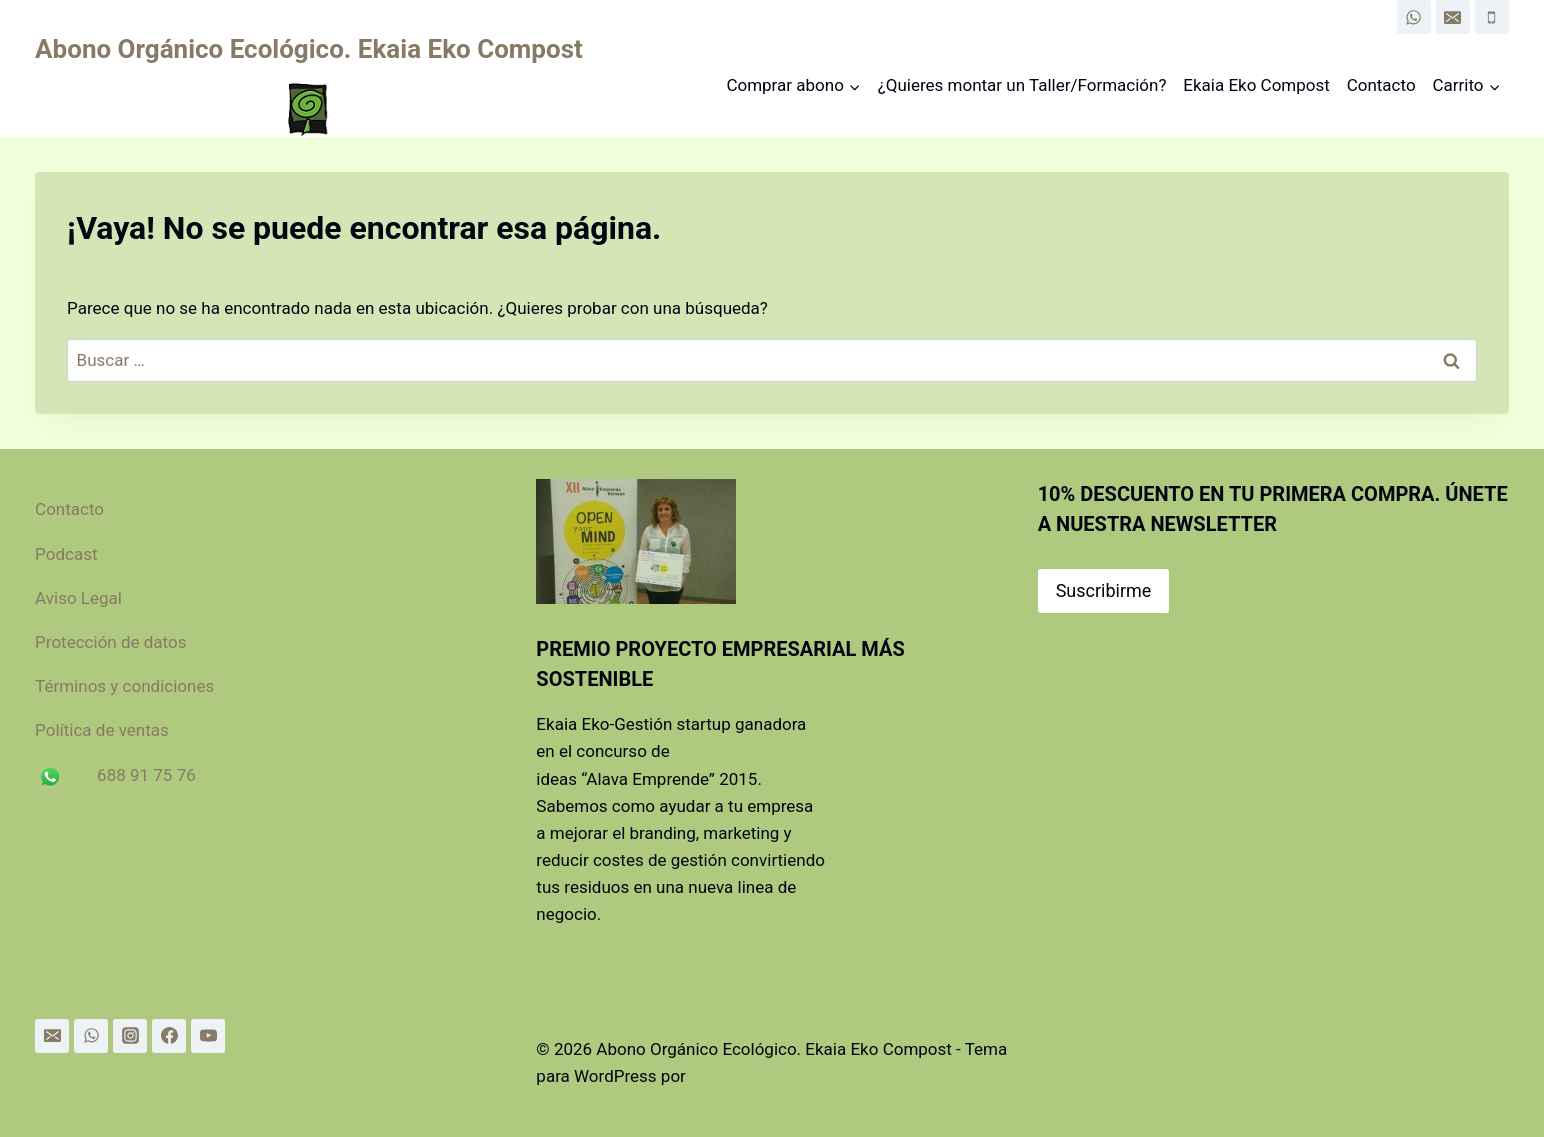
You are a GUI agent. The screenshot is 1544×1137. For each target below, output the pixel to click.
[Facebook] (169, 1036)
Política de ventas (102, 730)
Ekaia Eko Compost (1256, 85)
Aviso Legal (78, 598)
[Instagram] (130, 1036)
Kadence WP (738, 1076)
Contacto (1381, 85)
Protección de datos (119, 642)
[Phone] (1492, 17)
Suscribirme (1104, 590)
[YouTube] (208, 1036)
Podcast (66, 554)
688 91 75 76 (146, 775)
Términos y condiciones (124, 686)
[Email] (1453, 17)
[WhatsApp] (1414, 17)
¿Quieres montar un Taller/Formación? (1022, 85)
